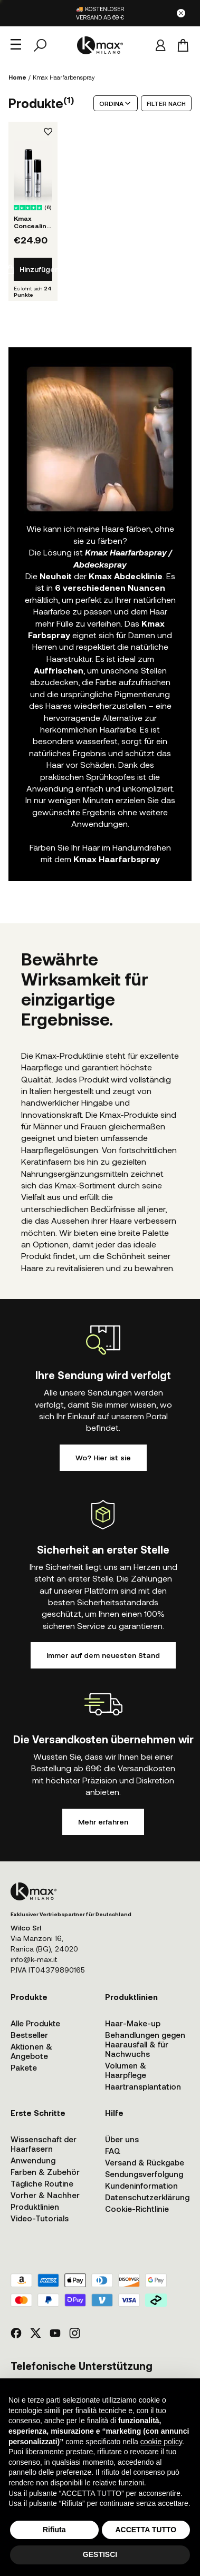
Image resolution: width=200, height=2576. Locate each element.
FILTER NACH (166, 103)
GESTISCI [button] (100, 2554)
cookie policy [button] (161, 2441)
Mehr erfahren (103, 1821)
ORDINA (115, 103)
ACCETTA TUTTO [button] (145, 2529)
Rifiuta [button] (54, 2529)
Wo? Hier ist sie (103, 1457)
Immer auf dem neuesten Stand (103, 1655)
